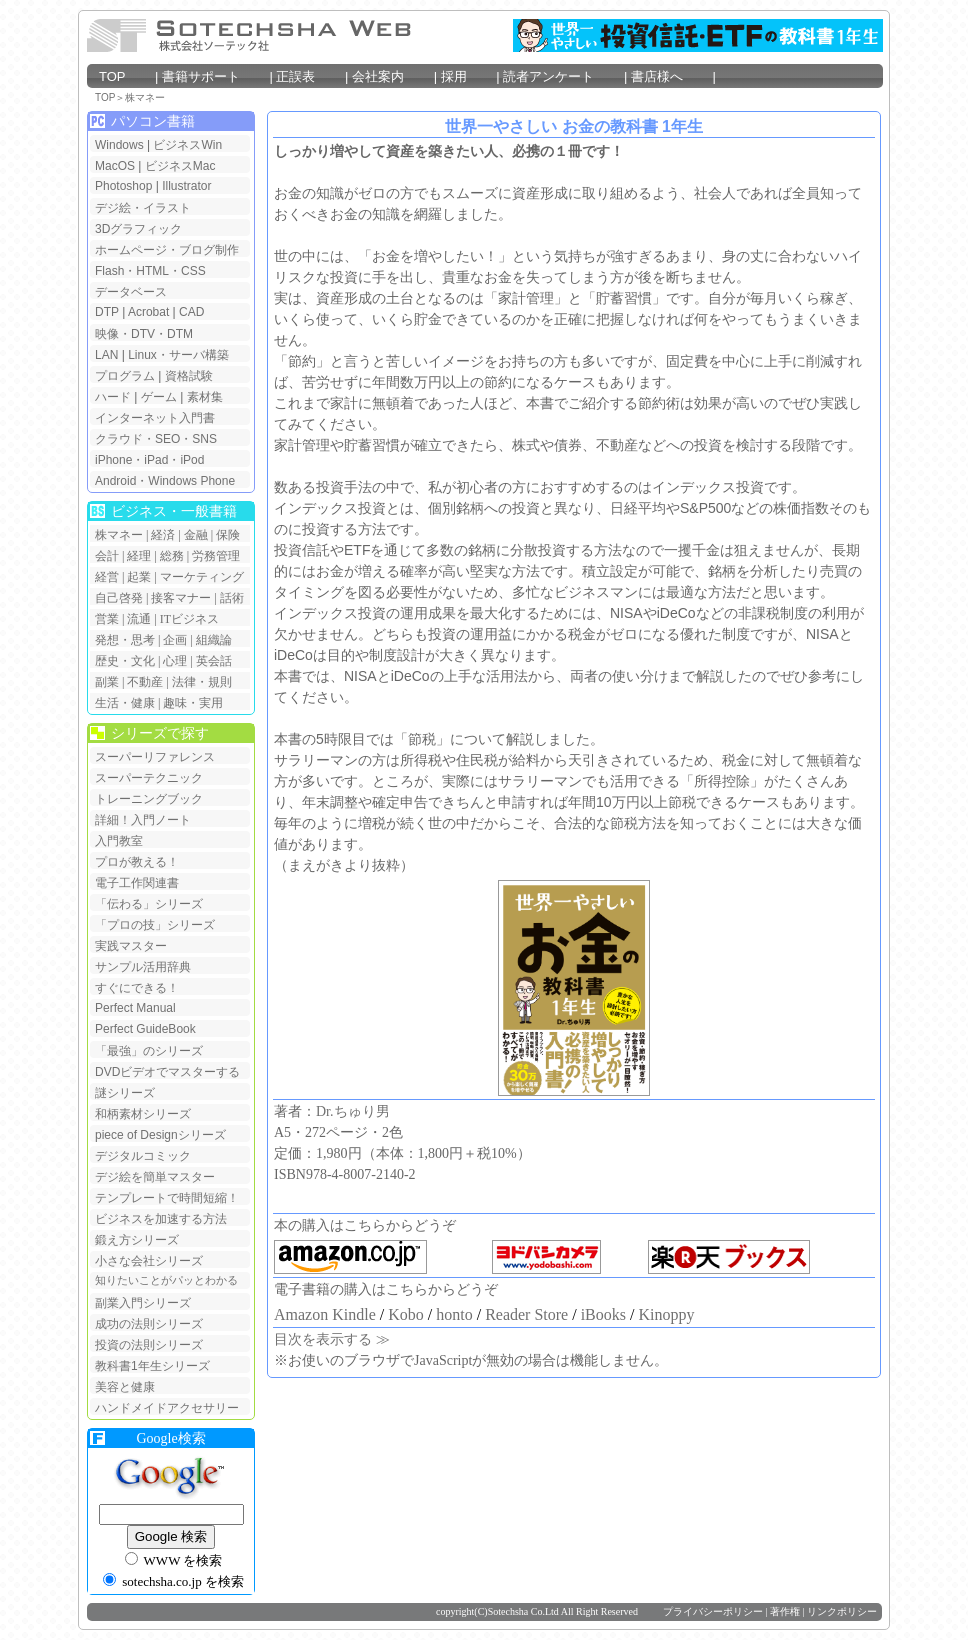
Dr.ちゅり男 (353, 1111)
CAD (191, 312)
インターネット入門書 (155, 418)
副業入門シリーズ (143, 1303)
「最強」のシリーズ (149, 1051)
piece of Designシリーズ (160, 1135)
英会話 (214, 661)
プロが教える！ (137, 862)
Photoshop (125, 186)
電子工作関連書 (137, 883)
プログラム (125, 376)
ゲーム (159, 397)
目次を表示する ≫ (332, 1339)
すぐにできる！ (137, 988)
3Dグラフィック (138, 229)
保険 (228, 535)
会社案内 (391, 76)
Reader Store (526, 1314)
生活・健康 (125, 703)
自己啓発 (119, 598)
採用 (467, 76)
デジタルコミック (143, 1156)
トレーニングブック (149, 799)
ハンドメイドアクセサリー (167, 1408)
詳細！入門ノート (143, 820)
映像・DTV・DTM (144, 334)
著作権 (785, 1611)
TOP (125, 76)
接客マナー (181, 598)
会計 (107, 556)
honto (454, 1314)
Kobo (406, 1314)
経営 (107, 577)
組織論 (214, 640)
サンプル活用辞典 (143, 967)
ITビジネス (189, 619)
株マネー (145, 97)
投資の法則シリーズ (149, 1345)
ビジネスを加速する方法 (161, 1219)
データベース (131, 292)
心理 (175, 661)
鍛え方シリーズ (137, 1240)
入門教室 (119, 841)
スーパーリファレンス (155, 757)
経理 (139, 556)
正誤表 (307, 76)
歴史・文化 (125, 661)
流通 (139, 619)
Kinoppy (666, 1314)
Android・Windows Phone (165, 481)
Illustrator (186, 186)
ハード (113, 397)
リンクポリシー (842, 1611)
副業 (107, 682)
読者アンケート (561, 76)
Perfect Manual (135, 1008)
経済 (163, 535)
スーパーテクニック (149, 778)
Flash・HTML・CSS (150, 271)
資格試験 (189, 376)
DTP (107, 312)
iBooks (603, 1314)
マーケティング (202, 577)
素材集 (205, 397)
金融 (196, 535)
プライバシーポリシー (713, 1611)
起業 (139, 577)
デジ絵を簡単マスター (155, 1177)
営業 (107, 619)
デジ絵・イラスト (143, 208)
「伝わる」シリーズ (149, 904)
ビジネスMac (180, 166)
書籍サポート (214, 76)
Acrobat (148, 312)
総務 (172, 556)
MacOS (115, 166)
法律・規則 (202, 682)
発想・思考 (125, 640)
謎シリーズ (125, 1093)
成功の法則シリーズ (149, 1324)
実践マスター (131, 946)
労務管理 (216, 556)
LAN (106, 355)
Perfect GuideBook (145, 1029)
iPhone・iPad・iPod (149, 460)
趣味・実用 (193, 703)
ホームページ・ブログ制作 (167, 250)
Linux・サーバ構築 (178, 355)
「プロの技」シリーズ (155, 925)
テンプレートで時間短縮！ (167, 1198)
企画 (175, 640)
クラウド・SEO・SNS (156, 439)
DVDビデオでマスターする (167, 1072)
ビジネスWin (187, 145)
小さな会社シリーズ (149, 1261)
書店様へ (670, 76)
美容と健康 (125, 1387)
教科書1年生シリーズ (152, 1366)
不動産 (145, 682)
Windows (119, 145)
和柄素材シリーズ (143, 1114)
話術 (232, 598)
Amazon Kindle (325, 1314)
